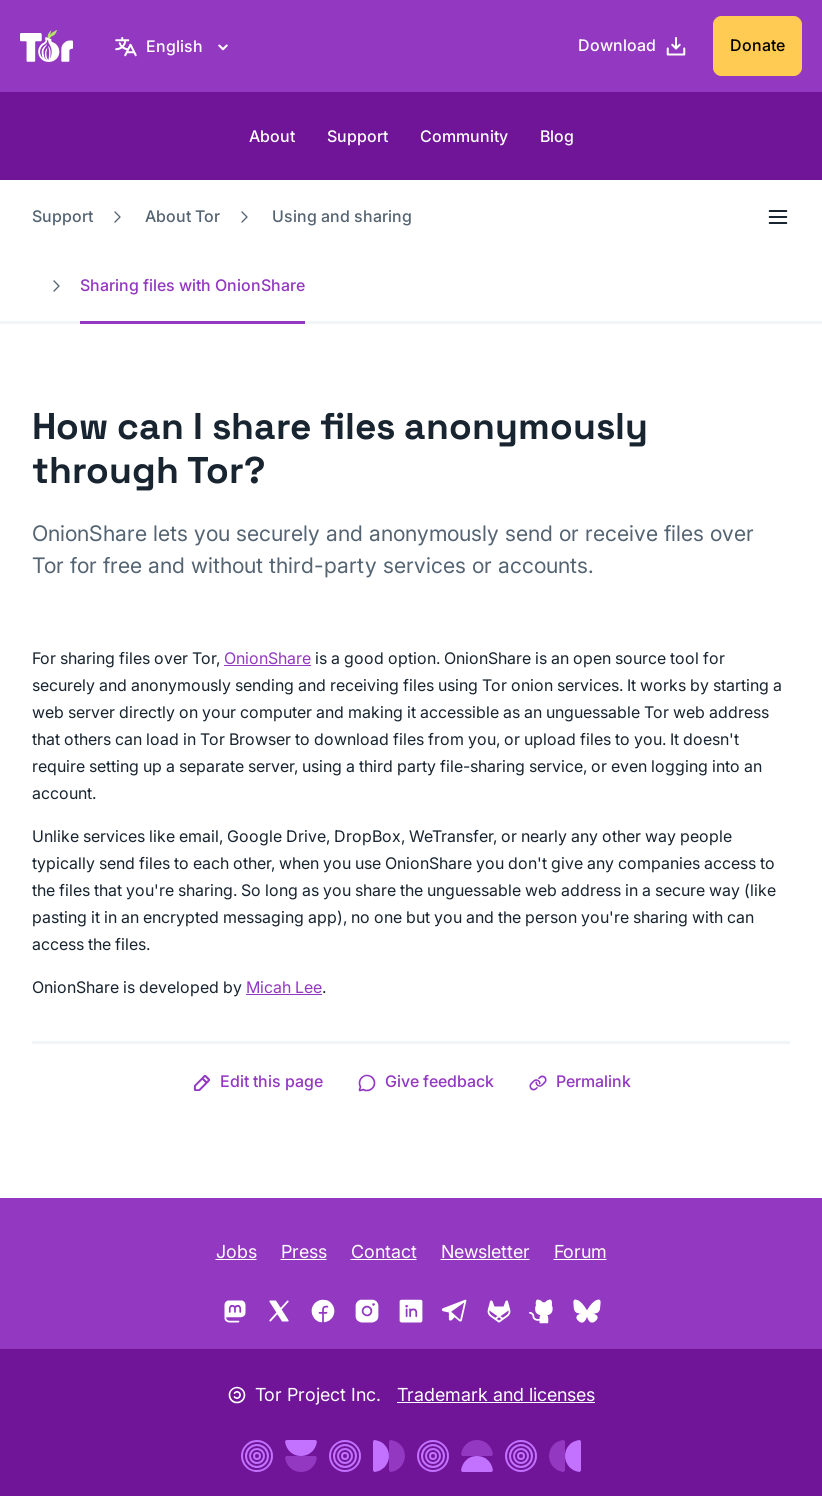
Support (357, 136)
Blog (557, 136)
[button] (257, 1081)
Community (464, 136)
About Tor (182, 216)
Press (304, 1251)
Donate (757, 45)
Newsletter (485, 1251)
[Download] (633, 46)
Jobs (236, 1251)
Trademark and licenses (496, 1394)
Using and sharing (342, 216)
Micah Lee (284, 987)
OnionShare (267, 658)
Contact (384, 1251)
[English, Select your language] (174, 46)
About (272, 136)
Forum (580, 1251)
